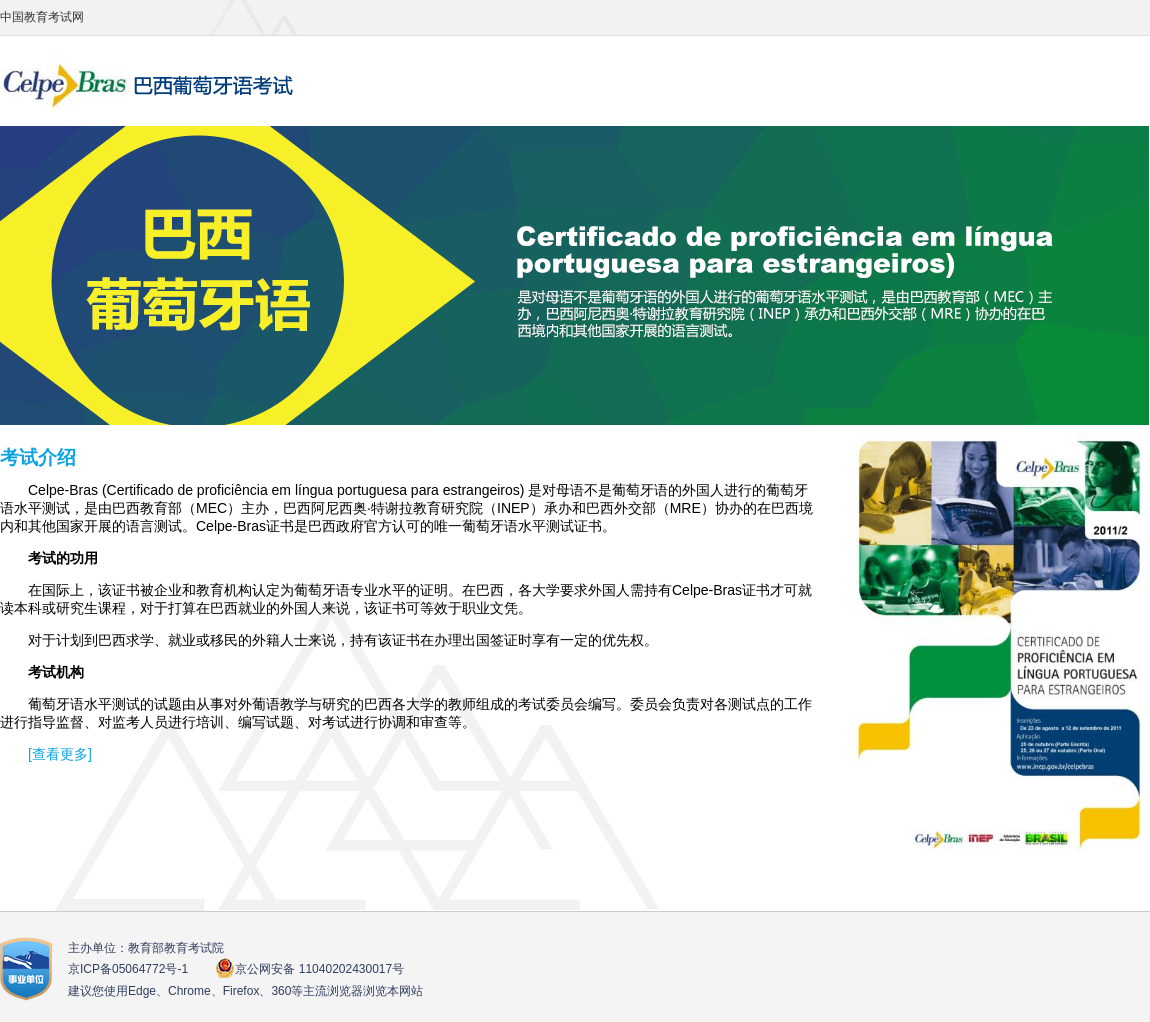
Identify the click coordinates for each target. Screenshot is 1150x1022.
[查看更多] (60, 754)
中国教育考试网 (42, 17)
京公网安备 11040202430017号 (309, 968)
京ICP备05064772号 (128, 969)
